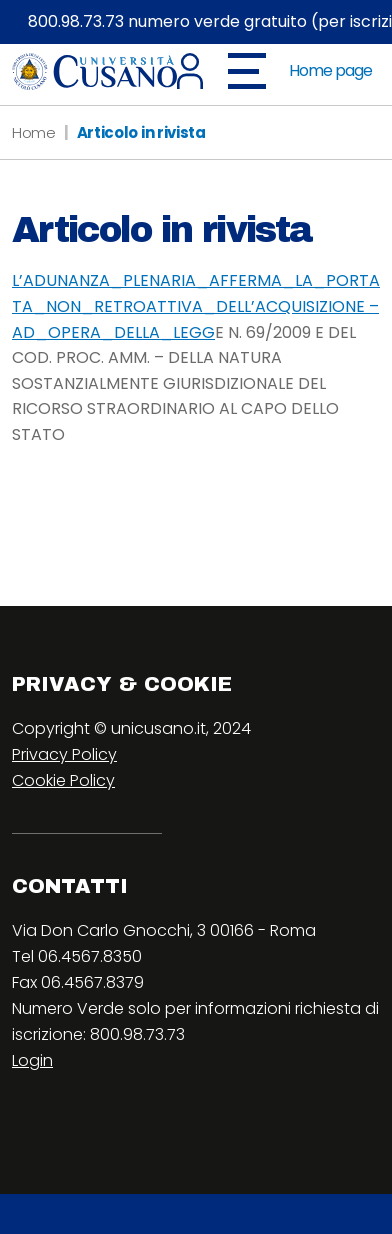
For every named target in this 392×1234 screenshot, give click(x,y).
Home (34, 132)
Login (32, 1060)
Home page (330, 70)
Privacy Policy (64, 754)
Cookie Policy (63, 780)
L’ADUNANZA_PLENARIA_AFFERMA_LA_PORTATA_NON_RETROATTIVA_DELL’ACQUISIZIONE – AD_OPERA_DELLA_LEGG (196, 306)
